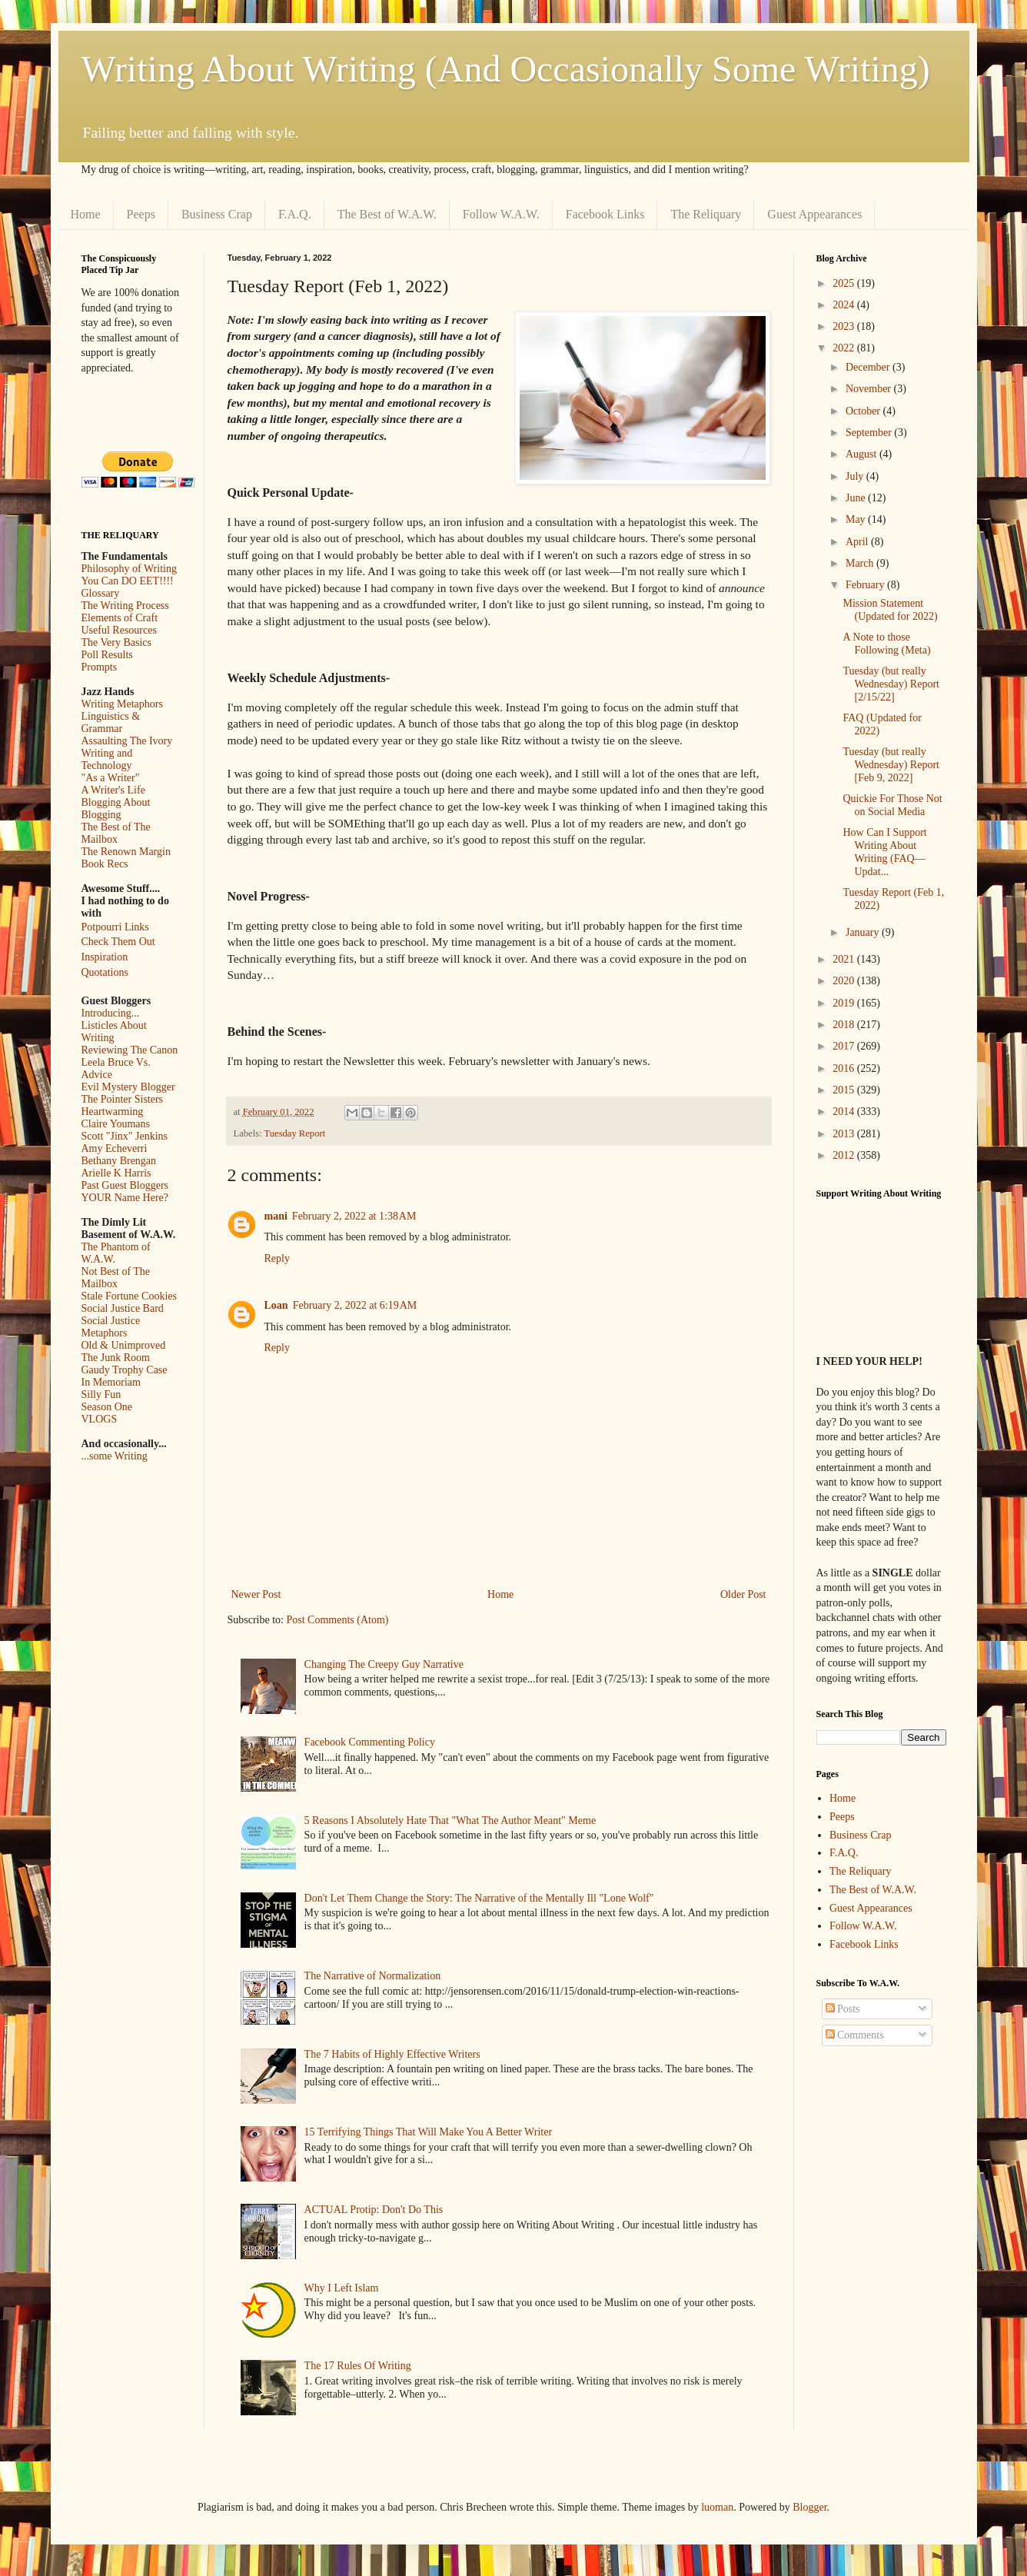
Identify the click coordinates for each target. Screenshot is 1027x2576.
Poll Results (107, 655)
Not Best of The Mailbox (116, 1278)
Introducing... (110, 1013)
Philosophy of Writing (129, 568)
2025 (845, 283)
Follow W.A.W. (501, 214)
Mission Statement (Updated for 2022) (890, 609)
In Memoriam (111, 1382)
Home (86, 214)
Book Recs (104, 864)
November (870, 388)
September (870, 432)
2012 (845, 1155)
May (857, 519)
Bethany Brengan (119, 1161)
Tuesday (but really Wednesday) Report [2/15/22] (891, 684)
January (864, 932)
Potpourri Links (115, 927)
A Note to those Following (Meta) (886, 643)
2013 (845, 1134)
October (864, 411)
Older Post (743, 1594)
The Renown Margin (126, 851)
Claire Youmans (115, 1124)
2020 (845, 981)
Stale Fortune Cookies (129, 1296)
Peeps (141, 214)
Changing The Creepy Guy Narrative (384, 1664)
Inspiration (104, 957)
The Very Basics (116, 642)
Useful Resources (119, 630)
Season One (107, 1407)
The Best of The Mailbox (116, 833)
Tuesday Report (295, 1133)
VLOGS (99, 1419)
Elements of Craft (119, 618)
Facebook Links (605, 214)
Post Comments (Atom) (338, 1620)
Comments (855, 2035)
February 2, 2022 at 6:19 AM (355, 1305)
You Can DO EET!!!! (127, 581)
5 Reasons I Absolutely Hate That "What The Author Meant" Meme (450, 1820)
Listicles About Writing (114, 1031)
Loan (276, 1305)
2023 (845, 326)
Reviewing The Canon (129, 1050)
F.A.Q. (294, 214)
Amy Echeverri (114, 1148)
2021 (845, 959)
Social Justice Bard (122, 1308)
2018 (845, 1024)
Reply (277, 1258)
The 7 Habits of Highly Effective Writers (392, 2054)
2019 (845, 1003)
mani (275, 1216)
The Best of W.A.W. (387, 214)
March (861, 563)
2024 (845, 305)
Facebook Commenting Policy (369, 1742)
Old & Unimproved (123, 1345)
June (857, 498)
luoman (717, 2507)
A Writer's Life (113, 790)
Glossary (100, 593)
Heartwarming (112, 1111)
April (858, 541)
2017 (845, 1046)
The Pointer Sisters (122, 1099)
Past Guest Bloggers (125, 1185)
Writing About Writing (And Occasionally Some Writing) (505, 68)
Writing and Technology (107, 759)
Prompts (99, 667)
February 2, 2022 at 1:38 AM (354, 1216)
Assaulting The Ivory (127, 741)
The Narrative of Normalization (372, 1976)
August (862, 454)
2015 (845, 1090)
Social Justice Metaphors (111, 1327)
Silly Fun (101, 1394)
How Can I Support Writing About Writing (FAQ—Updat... (884, 852)
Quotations (104, 972)
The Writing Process (125, 605)
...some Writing (114, 1456)
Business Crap (216, 214)
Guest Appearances (814, 214)
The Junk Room (115, 1357)
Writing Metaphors (122, 704)
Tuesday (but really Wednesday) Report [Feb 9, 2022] (891, 765)
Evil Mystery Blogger (128, 1087)
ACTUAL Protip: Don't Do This (374, 2209)
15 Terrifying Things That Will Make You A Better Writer (428, 2132)
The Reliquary (705, 214)
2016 (845, 1068)
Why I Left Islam (341, 2288)
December (869, 367)
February (866, 585)
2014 (845, 1111)
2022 (845, 348)
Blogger (809, 2507)
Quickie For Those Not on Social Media (892, 805)
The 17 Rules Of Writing (357, 2365)
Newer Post (256, 1594)
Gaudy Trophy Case (124, 1370)
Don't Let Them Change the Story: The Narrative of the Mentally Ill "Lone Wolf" (479, 1898)
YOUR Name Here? (125, 1197)
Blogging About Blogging (116, 808)
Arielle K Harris (116, 1173)
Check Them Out (118, 941)
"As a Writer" (110, 778)
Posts (843, 2009)
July (856, 476)
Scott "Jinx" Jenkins (124, 1136)
